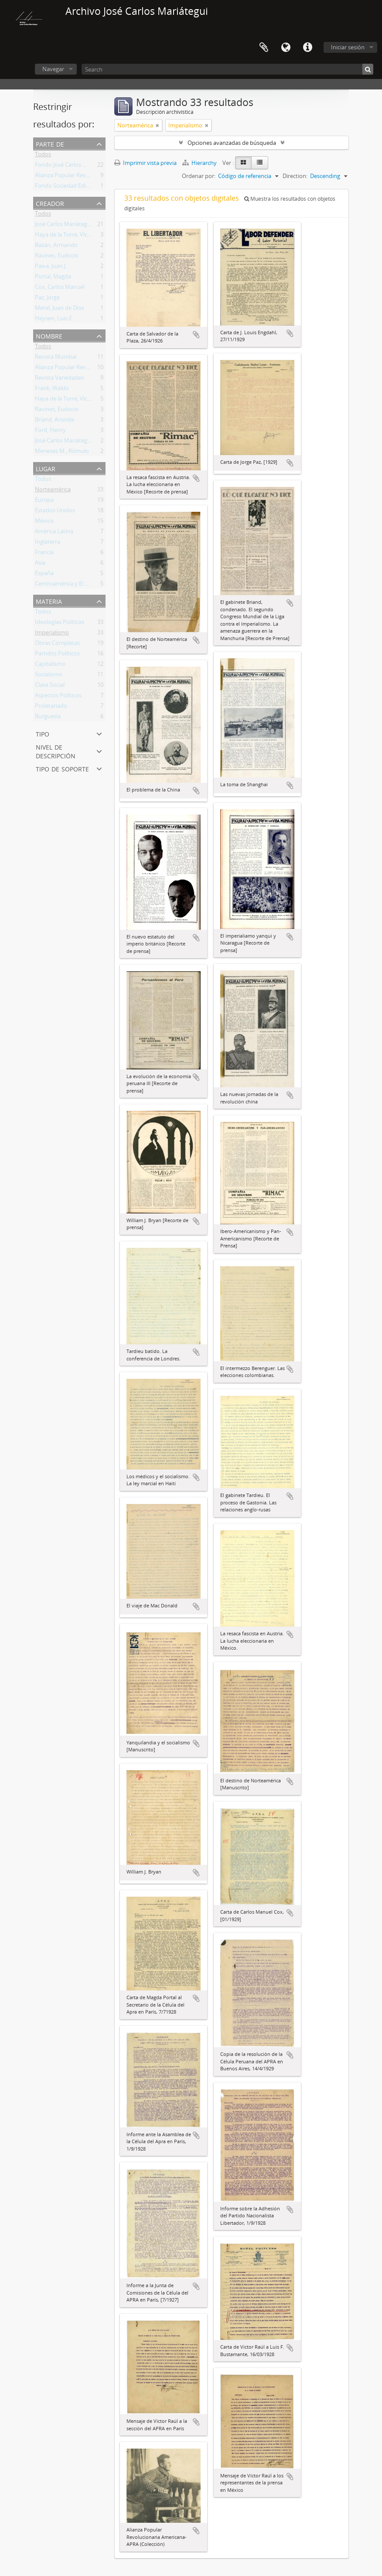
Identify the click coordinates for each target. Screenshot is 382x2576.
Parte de (50, 143)
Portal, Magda (53, 278)
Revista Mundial (55, 358)
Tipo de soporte (62, 768)
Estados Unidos (55, 512)
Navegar (53, 69)
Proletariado (51, 707)
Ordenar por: (198, 176)
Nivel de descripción (55, 750)
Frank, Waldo (52, 390)
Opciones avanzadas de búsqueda (232, 143)
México (44, 522)
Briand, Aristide (54, 421)
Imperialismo (52, 634)
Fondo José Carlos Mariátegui (72, 166)
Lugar (45, 468)
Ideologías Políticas (59, 623)
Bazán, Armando (56, 246)
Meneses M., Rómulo (62, 452)
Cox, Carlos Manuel (60, 288)
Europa (44, 501)
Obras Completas (57, 644)
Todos (43, 156)
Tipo (42, 733)
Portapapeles (264, 47)
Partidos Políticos (57, 655)
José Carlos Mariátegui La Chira (74, 226)
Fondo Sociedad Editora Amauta (77, 187)
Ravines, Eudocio (56, 257)
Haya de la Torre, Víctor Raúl (71, 236)
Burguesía (48, 718)
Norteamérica (53, 491)
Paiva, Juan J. (51, 267)
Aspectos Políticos (58, 697)
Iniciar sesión (348, 47)
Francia (44, 554)
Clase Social (50, 686)
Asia (40, 564)
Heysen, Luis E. (54, 320)
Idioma (286, 47)
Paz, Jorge (47, 299)
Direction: (295, 176)
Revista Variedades (59, 379)
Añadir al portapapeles (196, 334)
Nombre (49, 335)
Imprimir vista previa (145, 163)
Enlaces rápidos (307, 47)
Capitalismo (50, 665)
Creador (50, 203)
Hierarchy (200, 163)
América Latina (54, 533)
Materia (49, 600)
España (44, 575)
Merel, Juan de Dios (59, 309)
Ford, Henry (50, 431)
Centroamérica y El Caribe (68, 585)
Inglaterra (47, 543)
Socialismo (48, 676)
